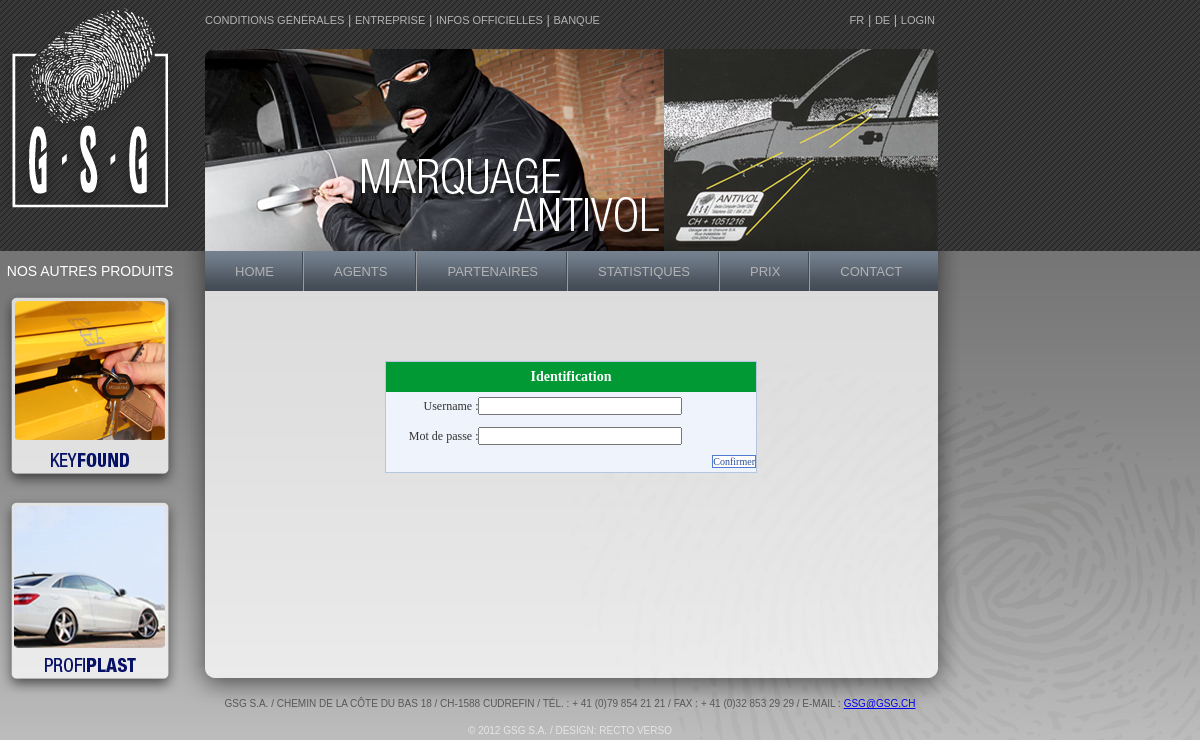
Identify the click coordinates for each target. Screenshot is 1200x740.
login (918, 20)
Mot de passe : (444, 436)
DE (882, 20)
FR (857, 20)
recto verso (635, 730)
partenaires (492, 271)
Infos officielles (489, 20)
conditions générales (274, 20)
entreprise (390, 20)
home (254, 271)
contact (871, 271)
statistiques (644, 271)
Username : (451, 406)
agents (360, 271)
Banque (576, 20)
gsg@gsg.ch (880, 703)
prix (765, 271)
